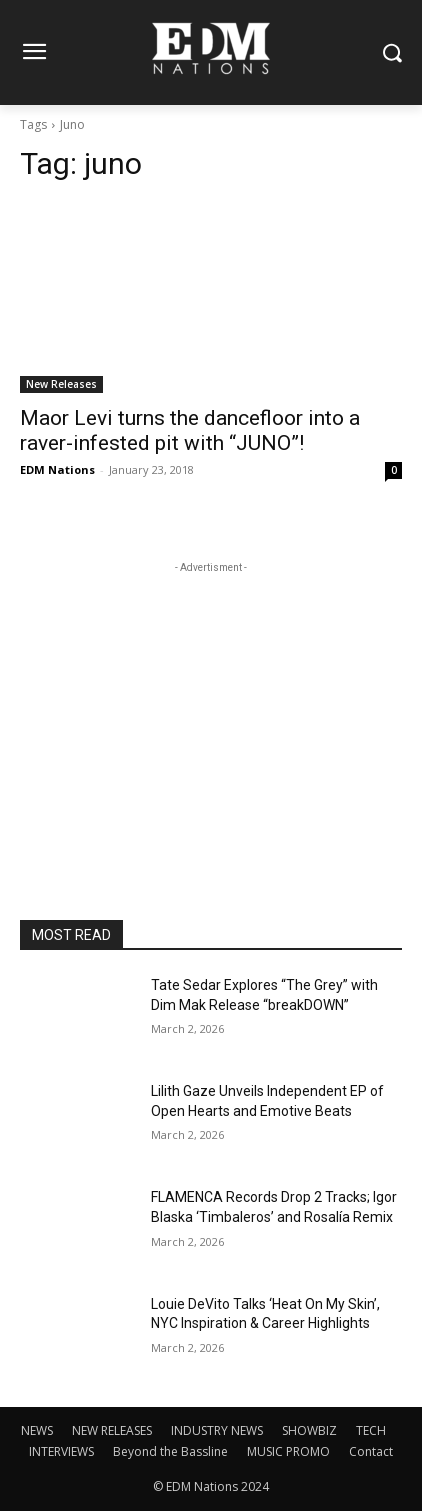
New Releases (61, 384)
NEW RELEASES (112, 1430)
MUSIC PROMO (288, 1451)
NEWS (37, 1430)
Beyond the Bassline (170, 1451)
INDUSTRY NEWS (217, 1430)
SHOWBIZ (309, 1430)
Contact (371, 1451)
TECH (371, 1430)
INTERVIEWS (61, 1451)
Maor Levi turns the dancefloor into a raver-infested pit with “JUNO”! (190, 430)
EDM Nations (57, 469)
